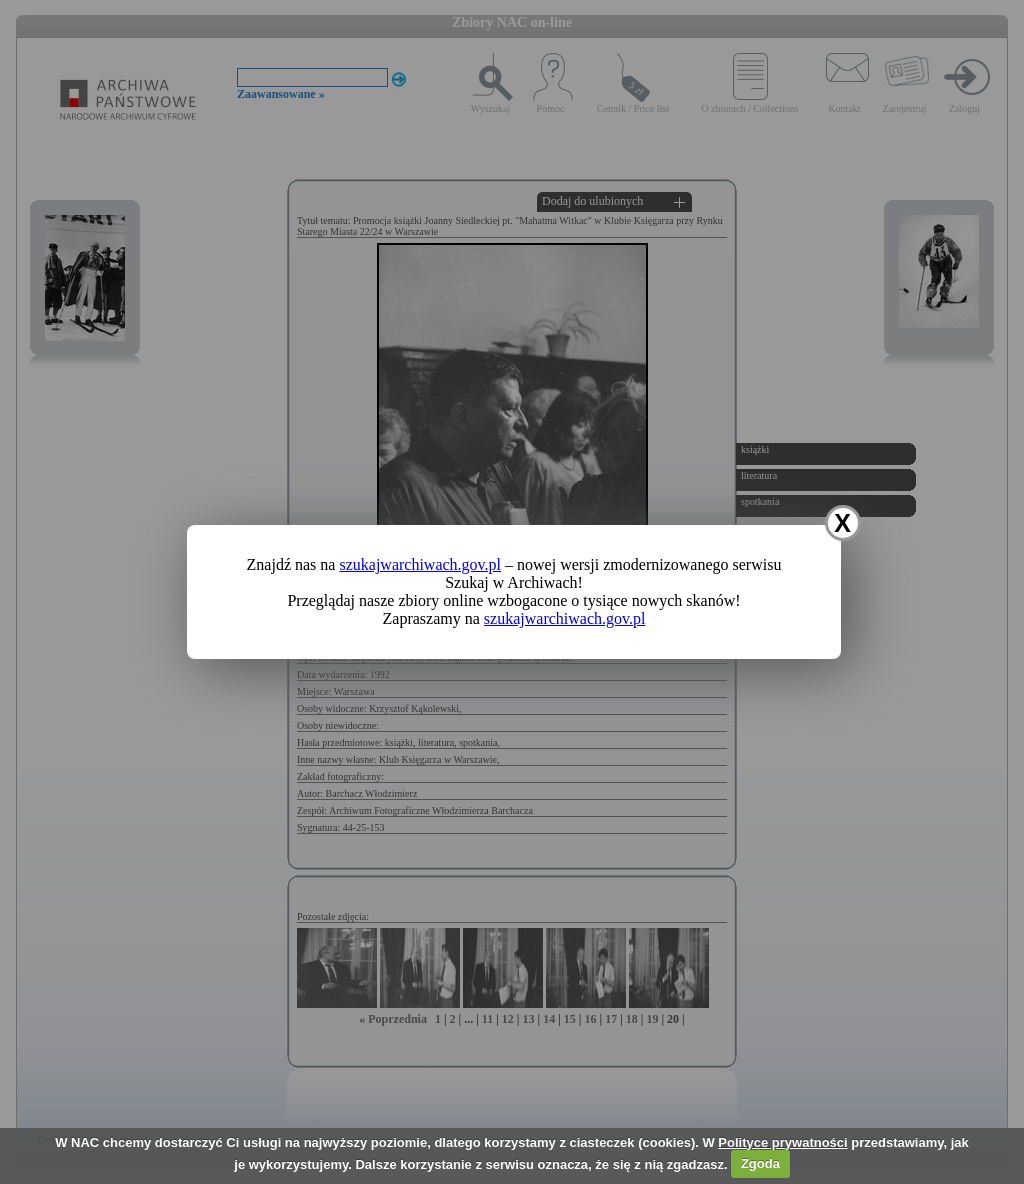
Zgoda (760, 1163)
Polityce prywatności (782, 1142)
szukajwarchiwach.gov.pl (420, 564)
